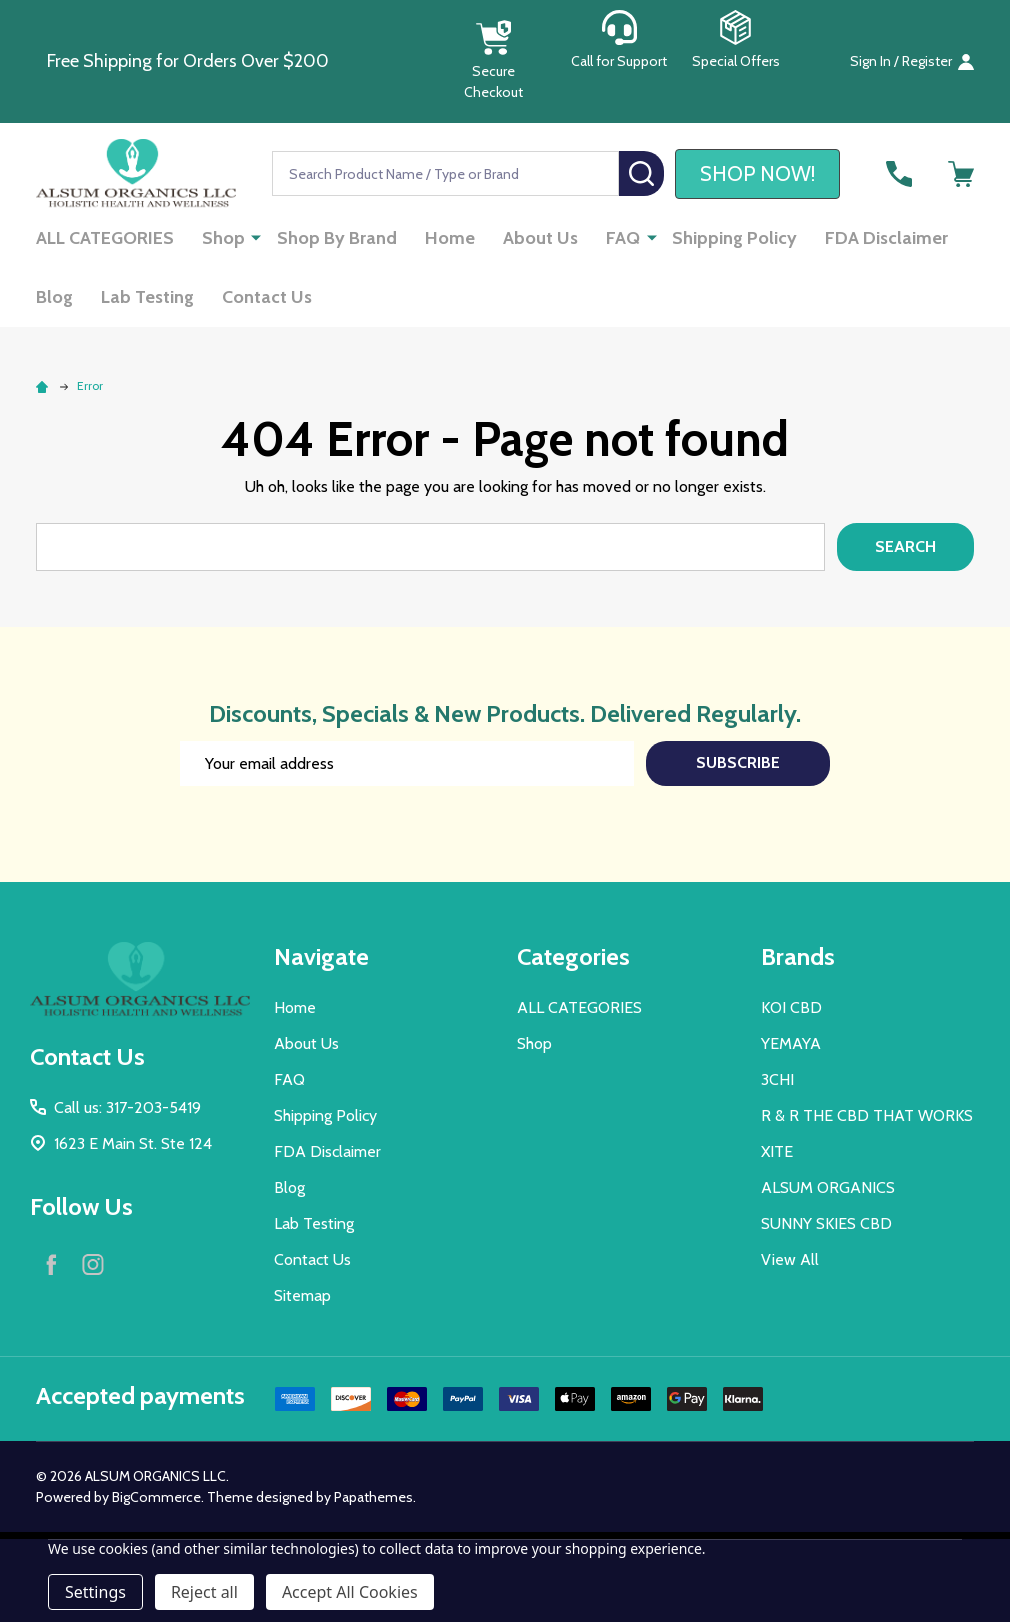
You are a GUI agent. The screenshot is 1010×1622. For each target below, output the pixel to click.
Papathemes (373, 1497)
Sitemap (302, 1295)
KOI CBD (791, 1007)
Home (450, 238)
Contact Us (267, 297)
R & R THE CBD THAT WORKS (867, 1115)
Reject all (204, 1592)
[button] (493, 61)
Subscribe (738, 762)
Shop (223, 238)
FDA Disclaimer (886, 238)
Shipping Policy (734, 238)
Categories (573, 956)
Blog (54, 297)
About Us (540, 238)
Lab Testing (147, 297)
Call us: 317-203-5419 (127, 1107)
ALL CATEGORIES (105, 238)
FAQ (623, 238)
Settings (95, 1592)
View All (790, 1259)
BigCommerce (156, 1497)
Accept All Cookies (350, 1592)
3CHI (777, 1079)
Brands (798, 956)
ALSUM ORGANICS (828, 1187)
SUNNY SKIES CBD (826, 1223)
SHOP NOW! (757, 173)
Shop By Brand (337, 238)
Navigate (321, 956)
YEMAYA (791, 1043)
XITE (777, 1151)
